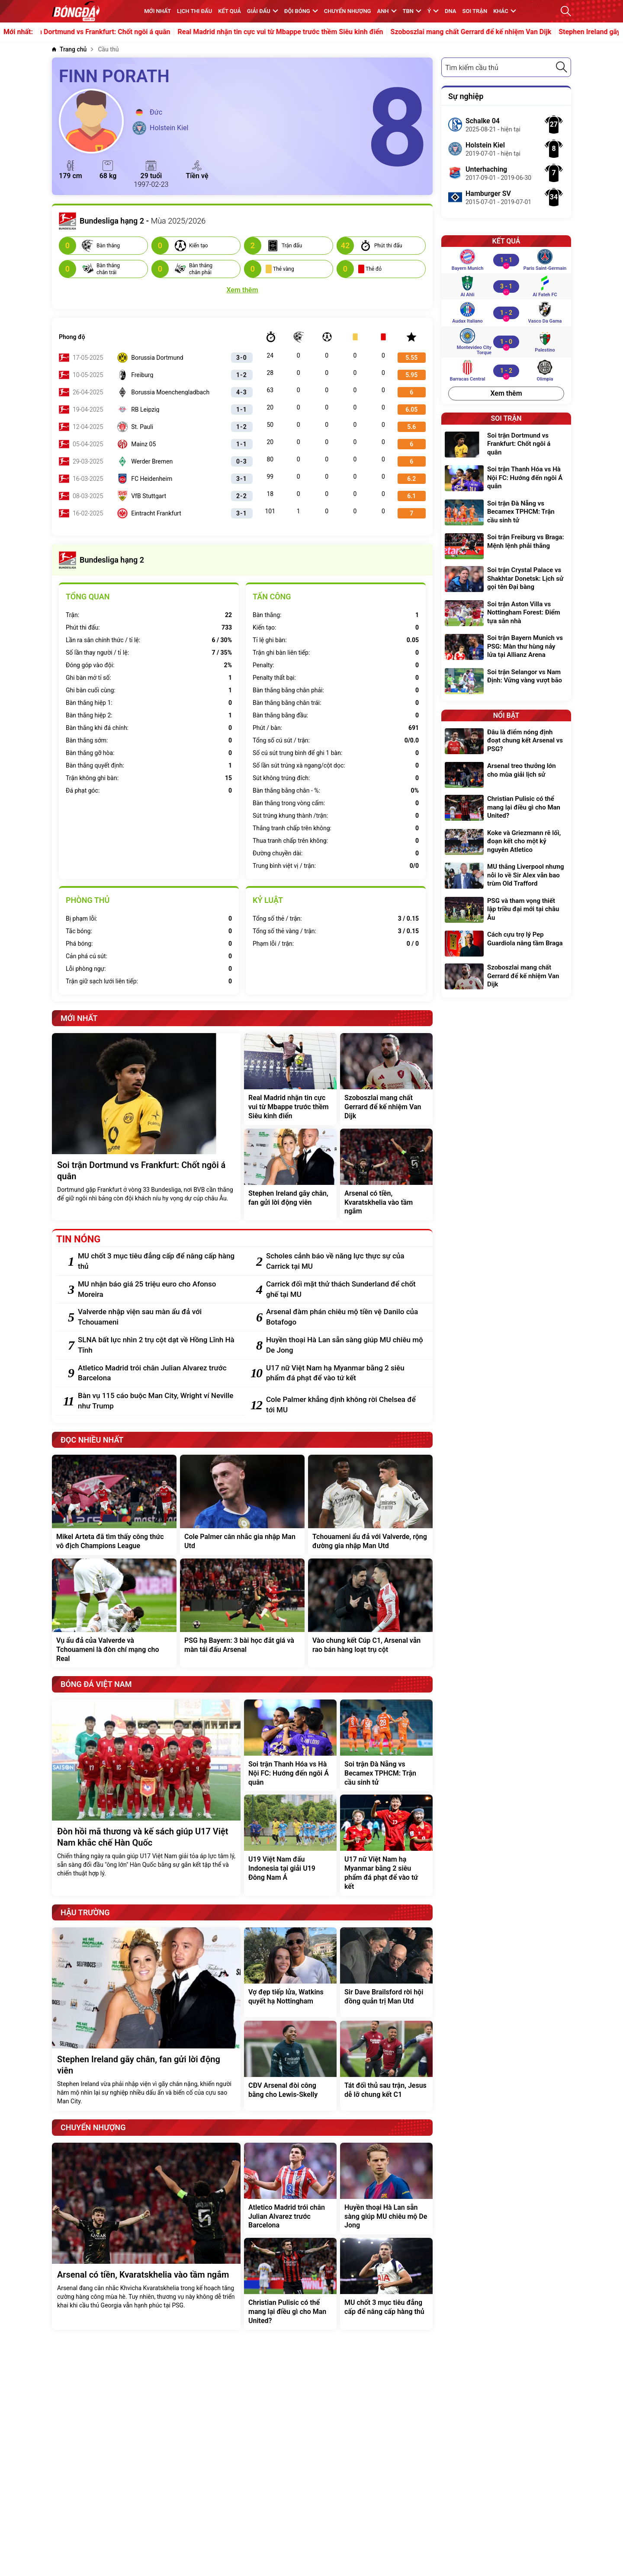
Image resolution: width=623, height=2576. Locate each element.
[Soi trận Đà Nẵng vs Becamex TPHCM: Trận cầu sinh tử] (386, 1745)
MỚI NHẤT (157, 11)
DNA (450, 11)
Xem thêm (506, 393)
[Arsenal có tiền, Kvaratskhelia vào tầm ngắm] (386, 1174)
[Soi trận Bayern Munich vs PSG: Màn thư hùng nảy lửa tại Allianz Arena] (506, 647)
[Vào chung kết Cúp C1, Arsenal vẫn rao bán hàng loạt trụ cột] (370, 1612)
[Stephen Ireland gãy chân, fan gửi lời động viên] (290, 1174)
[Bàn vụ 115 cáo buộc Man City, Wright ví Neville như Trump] (157, 1401)
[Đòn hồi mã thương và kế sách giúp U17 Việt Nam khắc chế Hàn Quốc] (146, 1797)
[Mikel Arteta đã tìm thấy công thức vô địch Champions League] (114, 1505)
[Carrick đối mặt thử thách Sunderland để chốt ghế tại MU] (345, 1289)
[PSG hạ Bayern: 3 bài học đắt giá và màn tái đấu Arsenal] (242, 1612)
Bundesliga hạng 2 (101, 560)
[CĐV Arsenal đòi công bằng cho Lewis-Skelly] (290, 2066)
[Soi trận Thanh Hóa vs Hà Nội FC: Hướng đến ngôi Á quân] (290, 1745)
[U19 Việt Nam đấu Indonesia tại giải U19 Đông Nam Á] (290, 1845)
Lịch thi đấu (194, 11)
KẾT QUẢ (229, 11)
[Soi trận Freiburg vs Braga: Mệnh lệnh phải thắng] (506, 546)
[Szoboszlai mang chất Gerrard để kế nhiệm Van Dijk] (386, 1079)
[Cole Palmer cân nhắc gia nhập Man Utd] (242, 1505)
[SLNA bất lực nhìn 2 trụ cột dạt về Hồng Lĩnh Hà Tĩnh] (157, 1345)
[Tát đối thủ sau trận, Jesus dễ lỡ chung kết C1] (386, 2066)
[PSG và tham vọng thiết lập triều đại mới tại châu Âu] (506, 910)
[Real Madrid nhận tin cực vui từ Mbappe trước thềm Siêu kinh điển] (290, 1079)
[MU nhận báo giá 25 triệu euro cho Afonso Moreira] (157, 1289)
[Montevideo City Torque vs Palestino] (506, 341)
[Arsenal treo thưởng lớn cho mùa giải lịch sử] (506, 775)
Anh (386, 11)
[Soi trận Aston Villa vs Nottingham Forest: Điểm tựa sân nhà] (506, 613)
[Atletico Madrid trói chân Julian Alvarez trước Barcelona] (157, 1373)
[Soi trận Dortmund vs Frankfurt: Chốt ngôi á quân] (146, 1126)
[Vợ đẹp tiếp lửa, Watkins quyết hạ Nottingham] (290, 1972)
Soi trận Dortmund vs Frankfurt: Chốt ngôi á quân (117, 32)
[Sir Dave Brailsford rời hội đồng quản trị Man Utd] (386, 1972)
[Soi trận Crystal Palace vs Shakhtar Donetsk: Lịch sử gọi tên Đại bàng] (506, 579)
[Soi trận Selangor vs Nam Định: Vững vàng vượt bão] (506, 681)
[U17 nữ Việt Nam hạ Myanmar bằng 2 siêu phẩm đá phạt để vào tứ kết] (345, 1373)
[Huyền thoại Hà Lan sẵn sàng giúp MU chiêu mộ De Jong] (345, 1345)
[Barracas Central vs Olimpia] (506, 370)
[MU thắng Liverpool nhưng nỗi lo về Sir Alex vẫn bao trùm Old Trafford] (506, 876)
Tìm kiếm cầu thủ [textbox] (471, 68)
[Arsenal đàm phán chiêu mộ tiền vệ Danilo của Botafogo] (345, 1317)
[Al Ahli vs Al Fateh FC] (506, 286)
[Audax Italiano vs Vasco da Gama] (506, 312)
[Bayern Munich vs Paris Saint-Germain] (506, 259)
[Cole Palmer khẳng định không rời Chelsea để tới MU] (345, 1405)
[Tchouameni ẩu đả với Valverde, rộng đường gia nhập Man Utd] (370, 1505)
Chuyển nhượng (347, 11)
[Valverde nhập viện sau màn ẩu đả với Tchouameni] (157, 1317)
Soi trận (475, 11)
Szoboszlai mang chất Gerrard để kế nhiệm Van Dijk (493, 32)
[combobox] (506, 67)
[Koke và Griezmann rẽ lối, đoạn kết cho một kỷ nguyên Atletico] (506, 842)
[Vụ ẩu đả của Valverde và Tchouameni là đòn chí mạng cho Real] (114, 1612)
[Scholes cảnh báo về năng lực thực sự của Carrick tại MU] (345, 1261)
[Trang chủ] (69, 49)
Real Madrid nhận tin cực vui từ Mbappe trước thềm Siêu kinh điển (303, 32)
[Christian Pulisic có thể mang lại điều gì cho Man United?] (290, 2284)
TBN (412, 11)
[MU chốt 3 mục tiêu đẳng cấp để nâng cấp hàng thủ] (157, 1261)
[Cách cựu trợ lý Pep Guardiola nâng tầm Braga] (506, 944)
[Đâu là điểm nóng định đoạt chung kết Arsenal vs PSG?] (506, 741)
